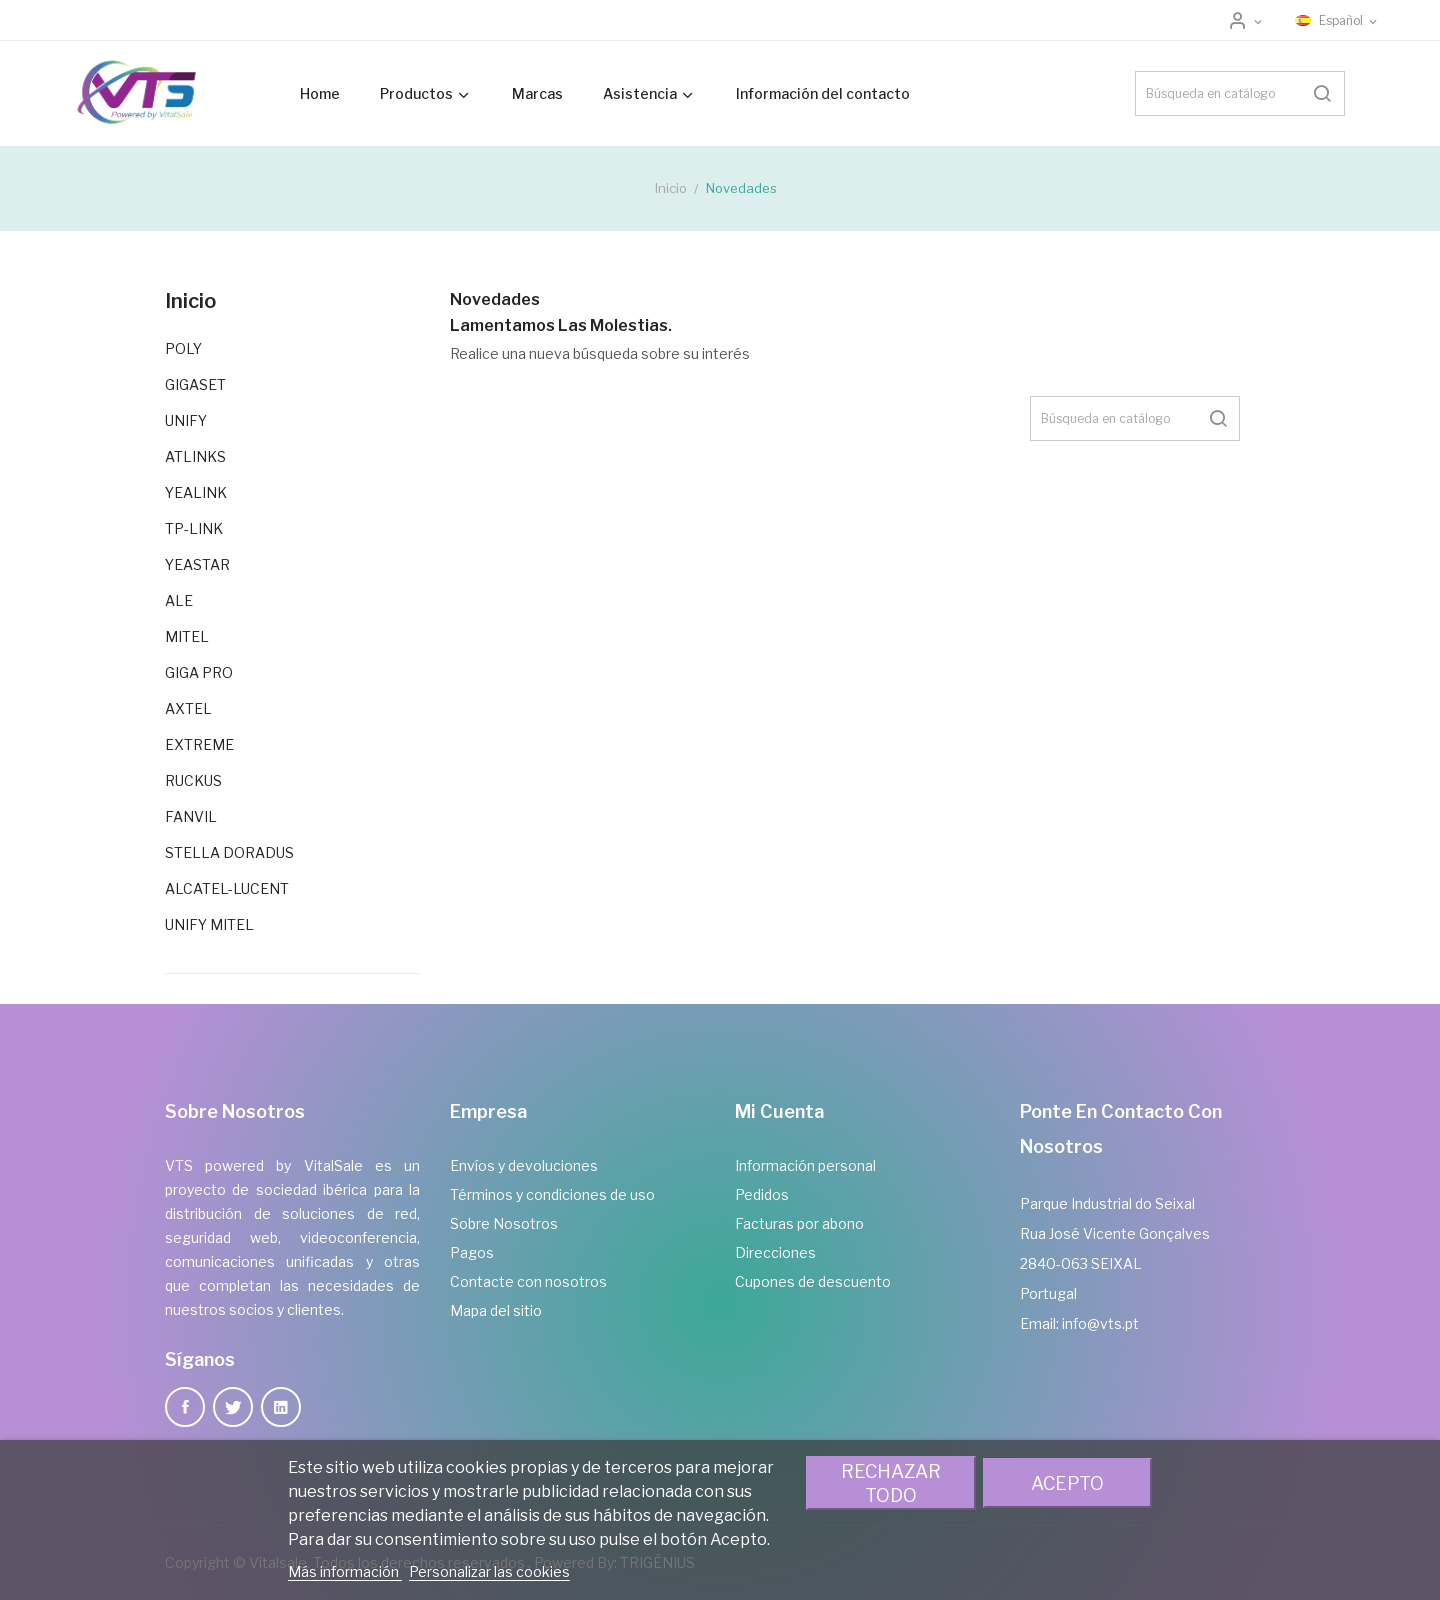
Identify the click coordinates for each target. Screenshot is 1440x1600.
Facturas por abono (799, 1223)
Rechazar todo (891, 1483)
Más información (345, 1571)
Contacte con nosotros (528, 1281)
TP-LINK (194, 528)
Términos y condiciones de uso (552, 1194)
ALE (179, 600)
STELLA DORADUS (229, 852)
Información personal (805, 1165)
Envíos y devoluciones (524, 1165)
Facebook (185, 1407)
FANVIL (191, 816)
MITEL (187, 636)
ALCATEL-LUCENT (227, 888)
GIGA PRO (199, 672)
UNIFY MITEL (209, 924)
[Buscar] (1240, 93)
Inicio (190, 301)
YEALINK (196, 492)
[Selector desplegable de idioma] (1337, 21)
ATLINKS (195, 456)
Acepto (1067, 1483)
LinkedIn (281, 1407)
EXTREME (199, 744)
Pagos (472, 1252)
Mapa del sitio (496, 1310)
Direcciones (775, 1252)
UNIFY (186, 420)
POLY (183, 348)
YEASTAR (197, 564)
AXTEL (188, 708)
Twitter (233, 1407)
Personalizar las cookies (489, 1571)
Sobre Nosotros (504, 1223)
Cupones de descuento (813, 1281)
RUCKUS (193, 780)
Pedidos (762, 1194)
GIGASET (195, 384)
